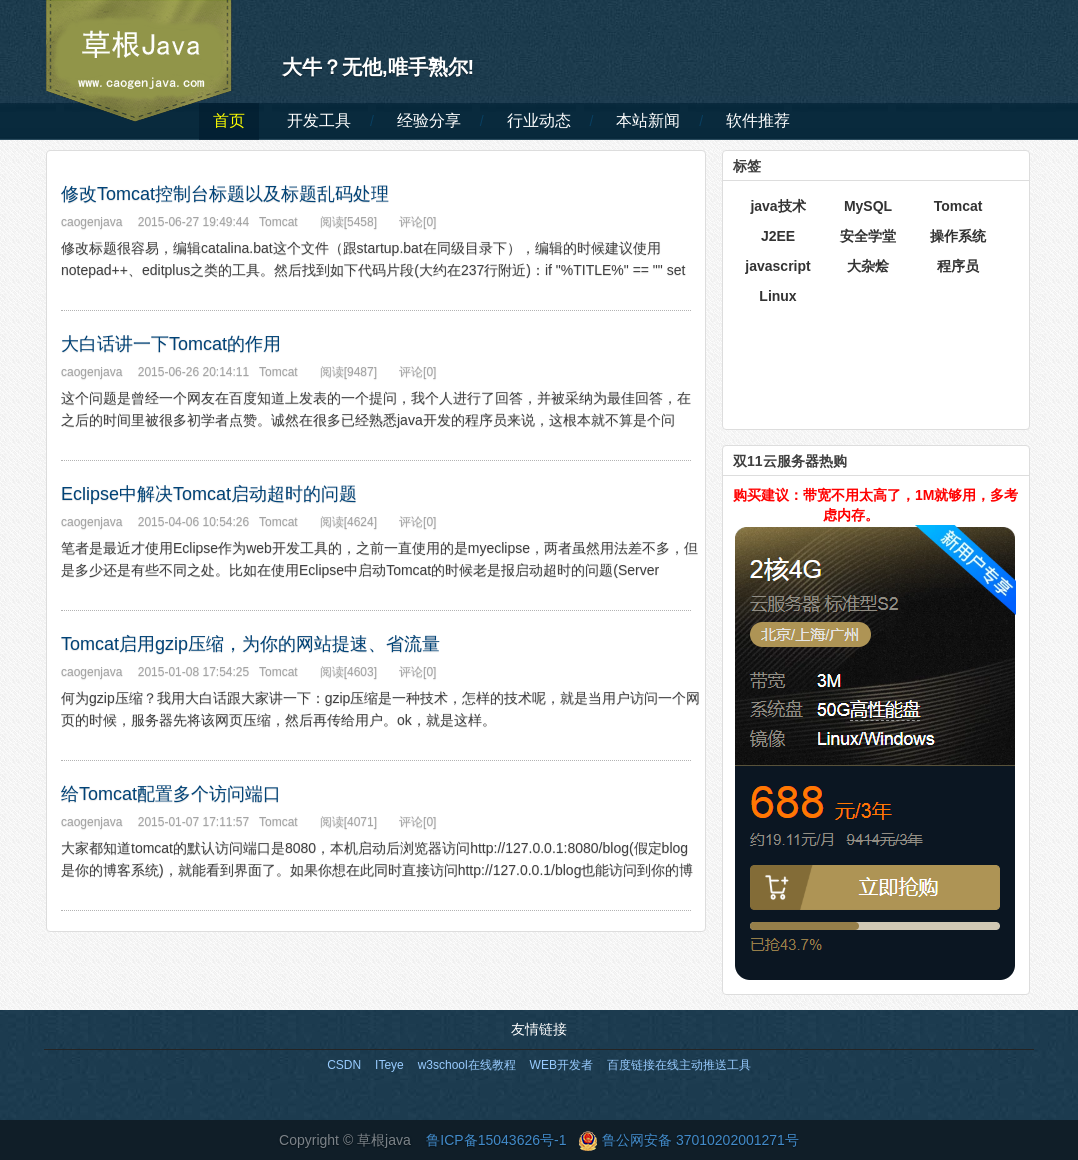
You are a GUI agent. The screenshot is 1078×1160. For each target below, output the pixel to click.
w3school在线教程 (467, 1065)
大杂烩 (868, 266)
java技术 (777, 206)
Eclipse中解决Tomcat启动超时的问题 (209, 494)
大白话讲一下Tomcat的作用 (171, 344)
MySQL (868, 206)
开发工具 (319, 120)
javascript (777, 266)
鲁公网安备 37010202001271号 (688, 1140)
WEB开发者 (561, 1065)
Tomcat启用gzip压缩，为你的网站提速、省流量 (250, 644)
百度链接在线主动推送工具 (679, 1065)
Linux (777, 296)
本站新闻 (648, 120)
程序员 (958, 266)
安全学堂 (868, 236)
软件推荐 (758, 120)
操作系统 (958, 236)
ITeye (389, 1065)
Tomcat (958, 206)
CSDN (344, 1065)
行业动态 (539, 120)
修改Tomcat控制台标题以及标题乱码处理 (225, 194)
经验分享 (429, 120)
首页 (229, 120)
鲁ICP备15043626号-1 (496, 1140)
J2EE (778, 236)
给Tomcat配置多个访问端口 (171, 794)
